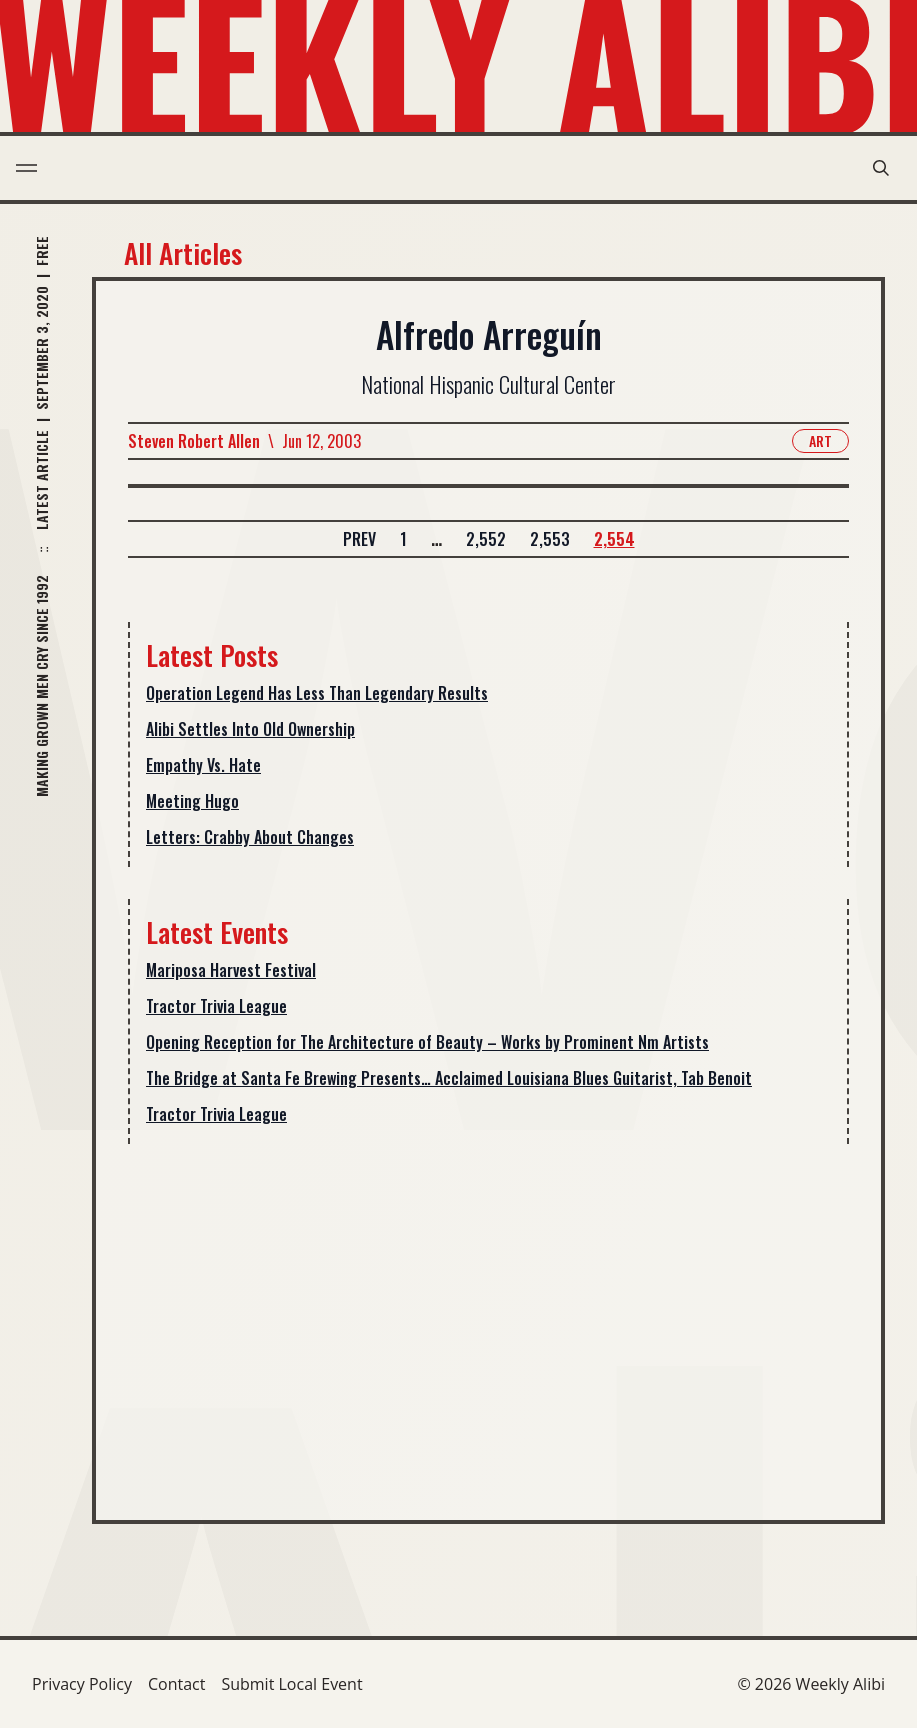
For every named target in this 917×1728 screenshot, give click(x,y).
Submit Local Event (291, 1684)
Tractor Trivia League (216, 1006)
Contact (176, 1684)
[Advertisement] (488, 1316)
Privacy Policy (82, 1684)
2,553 (550, 539)
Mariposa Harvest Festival (231, 970)
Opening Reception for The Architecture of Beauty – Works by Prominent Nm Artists (427, 1042)
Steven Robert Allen (194, 441)
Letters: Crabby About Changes (250, 837)
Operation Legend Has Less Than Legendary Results (317, 693)
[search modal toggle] (881, 168)
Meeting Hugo (192, 801)
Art (820, 440)
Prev (359, 539)
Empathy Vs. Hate (203, 765)
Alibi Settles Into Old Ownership (250, 729)
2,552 (486, 539)
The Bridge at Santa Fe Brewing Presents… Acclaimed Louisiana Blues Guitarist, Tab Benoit (449, 1078)
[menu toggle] (26, 168)
